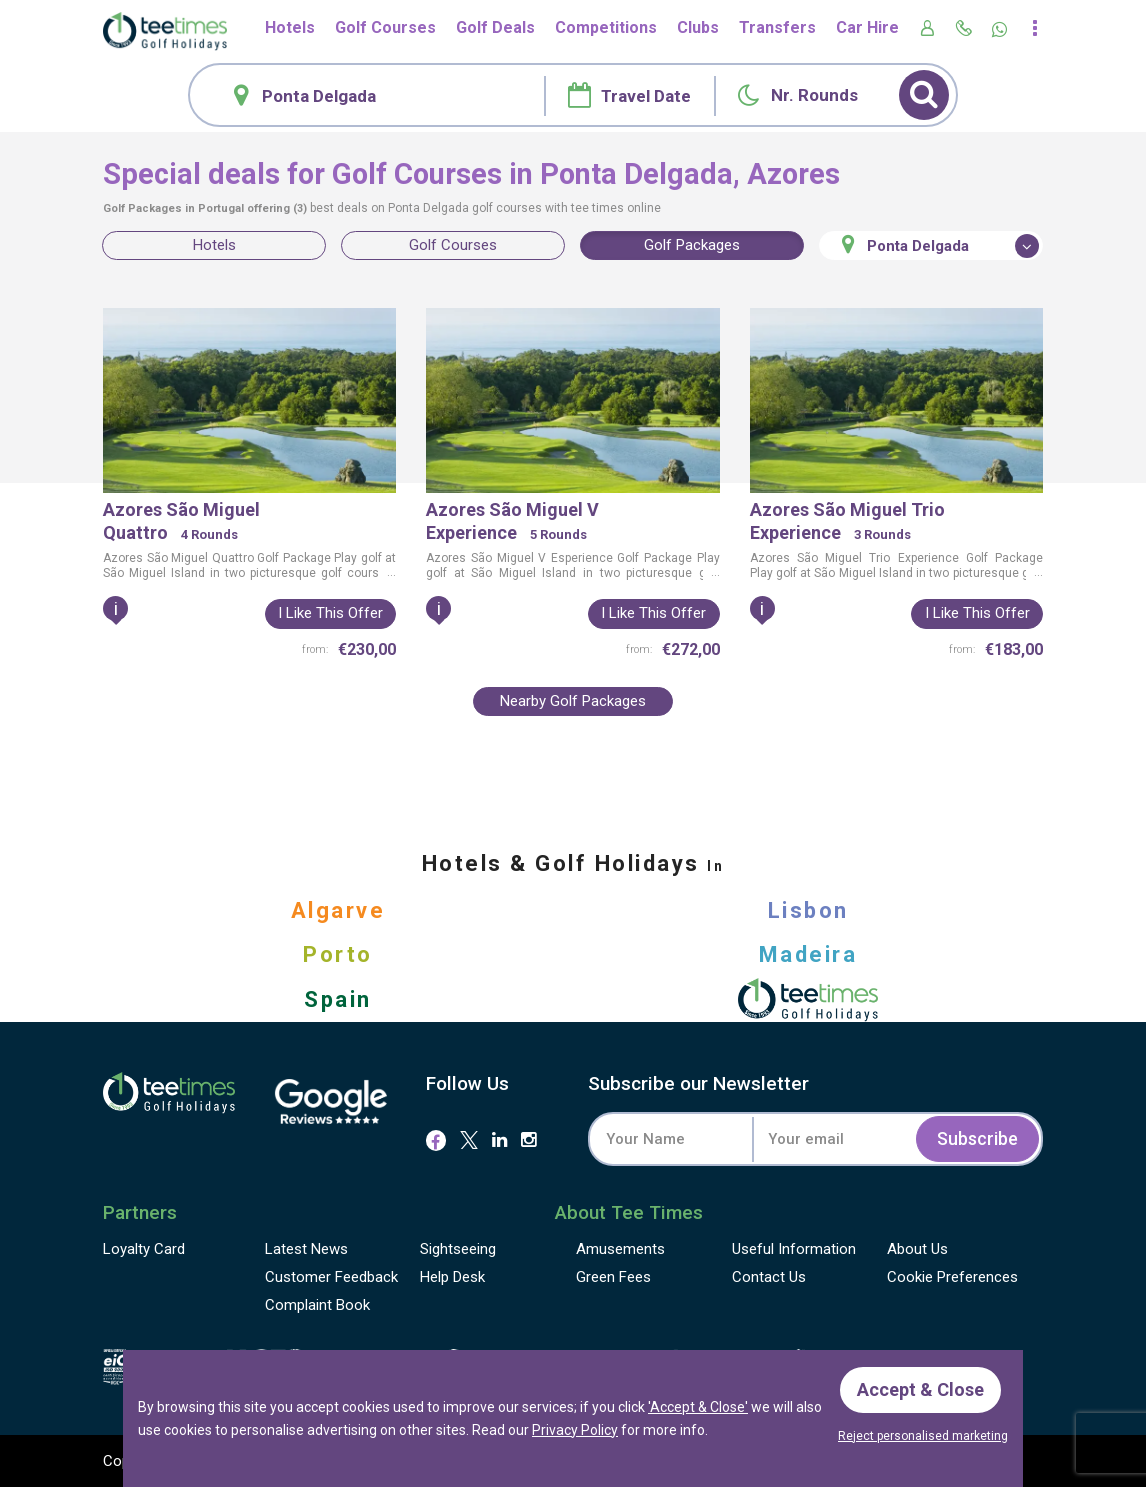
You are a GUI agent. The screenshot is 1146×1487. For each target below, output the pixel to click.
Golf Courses (385, 27)
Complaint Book (317, 1305)
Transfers (777, 27)
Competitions (606, 27)
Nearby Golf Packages (573, 701)
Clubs (698, 27)
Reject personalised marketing (923, 1436)
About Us (917, 1249)
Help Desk (452, 1277)
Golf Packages (692, 245)
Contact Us (769, 1277)
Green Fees (613, 1277)
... (390, 572)
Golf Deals (495, 27)
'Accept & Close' (698, 1407)
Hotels (290, 27)
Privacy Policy (575, 1429)
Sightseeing (458, 1249)
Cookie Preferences (952, 1277)
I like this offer (330, 613)
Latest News (306, 1249)
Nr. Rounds (814, 95)
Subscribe (977, 1138)
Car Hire (867, 27)
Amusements (620, 1249)
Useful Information (794, 1249)
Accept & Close (920, 1389)
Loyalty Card (144, 1249)
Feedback (331, 1277)
